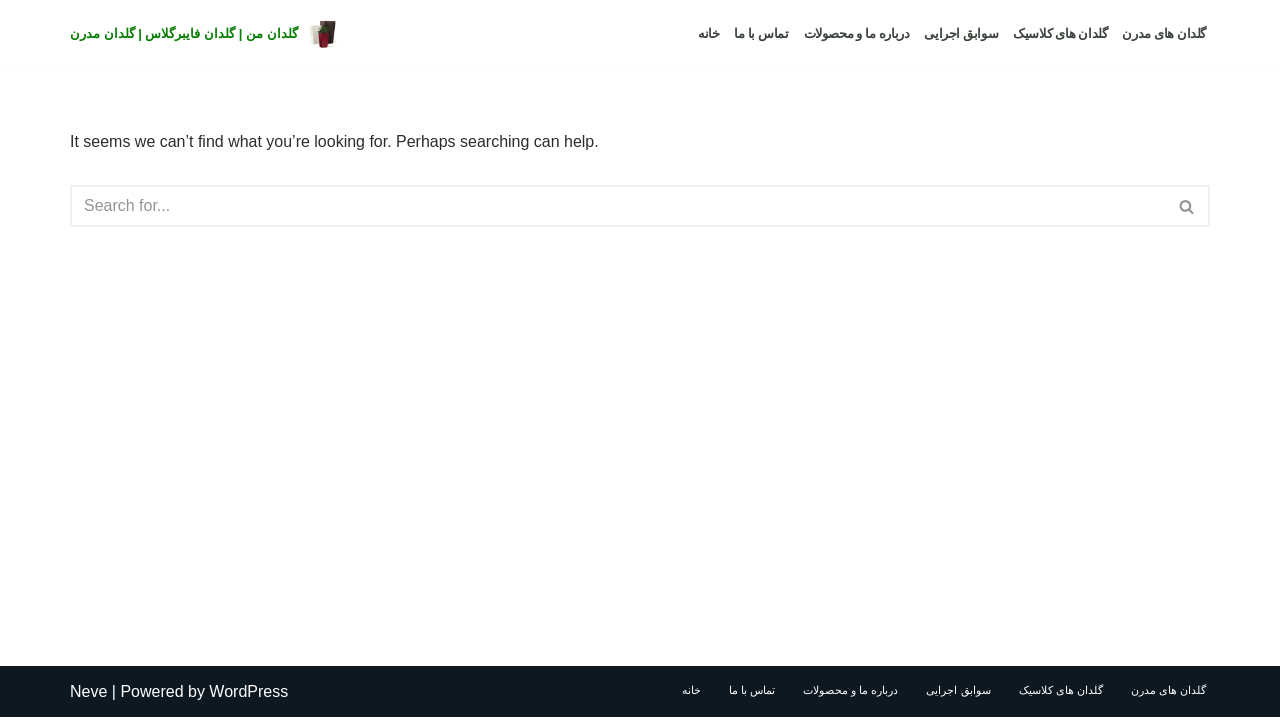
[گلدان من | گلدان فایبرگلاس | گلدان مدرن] (205, 34)
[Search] (617, 206)
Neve (88, 694)
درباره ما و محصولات (857, 33)
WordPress (248, 694)
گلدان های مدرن (1164, 33)
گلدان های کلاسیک (1060, 33)
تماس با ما (761, 33)
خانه (708, 33)
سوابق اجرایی (961, 33)
